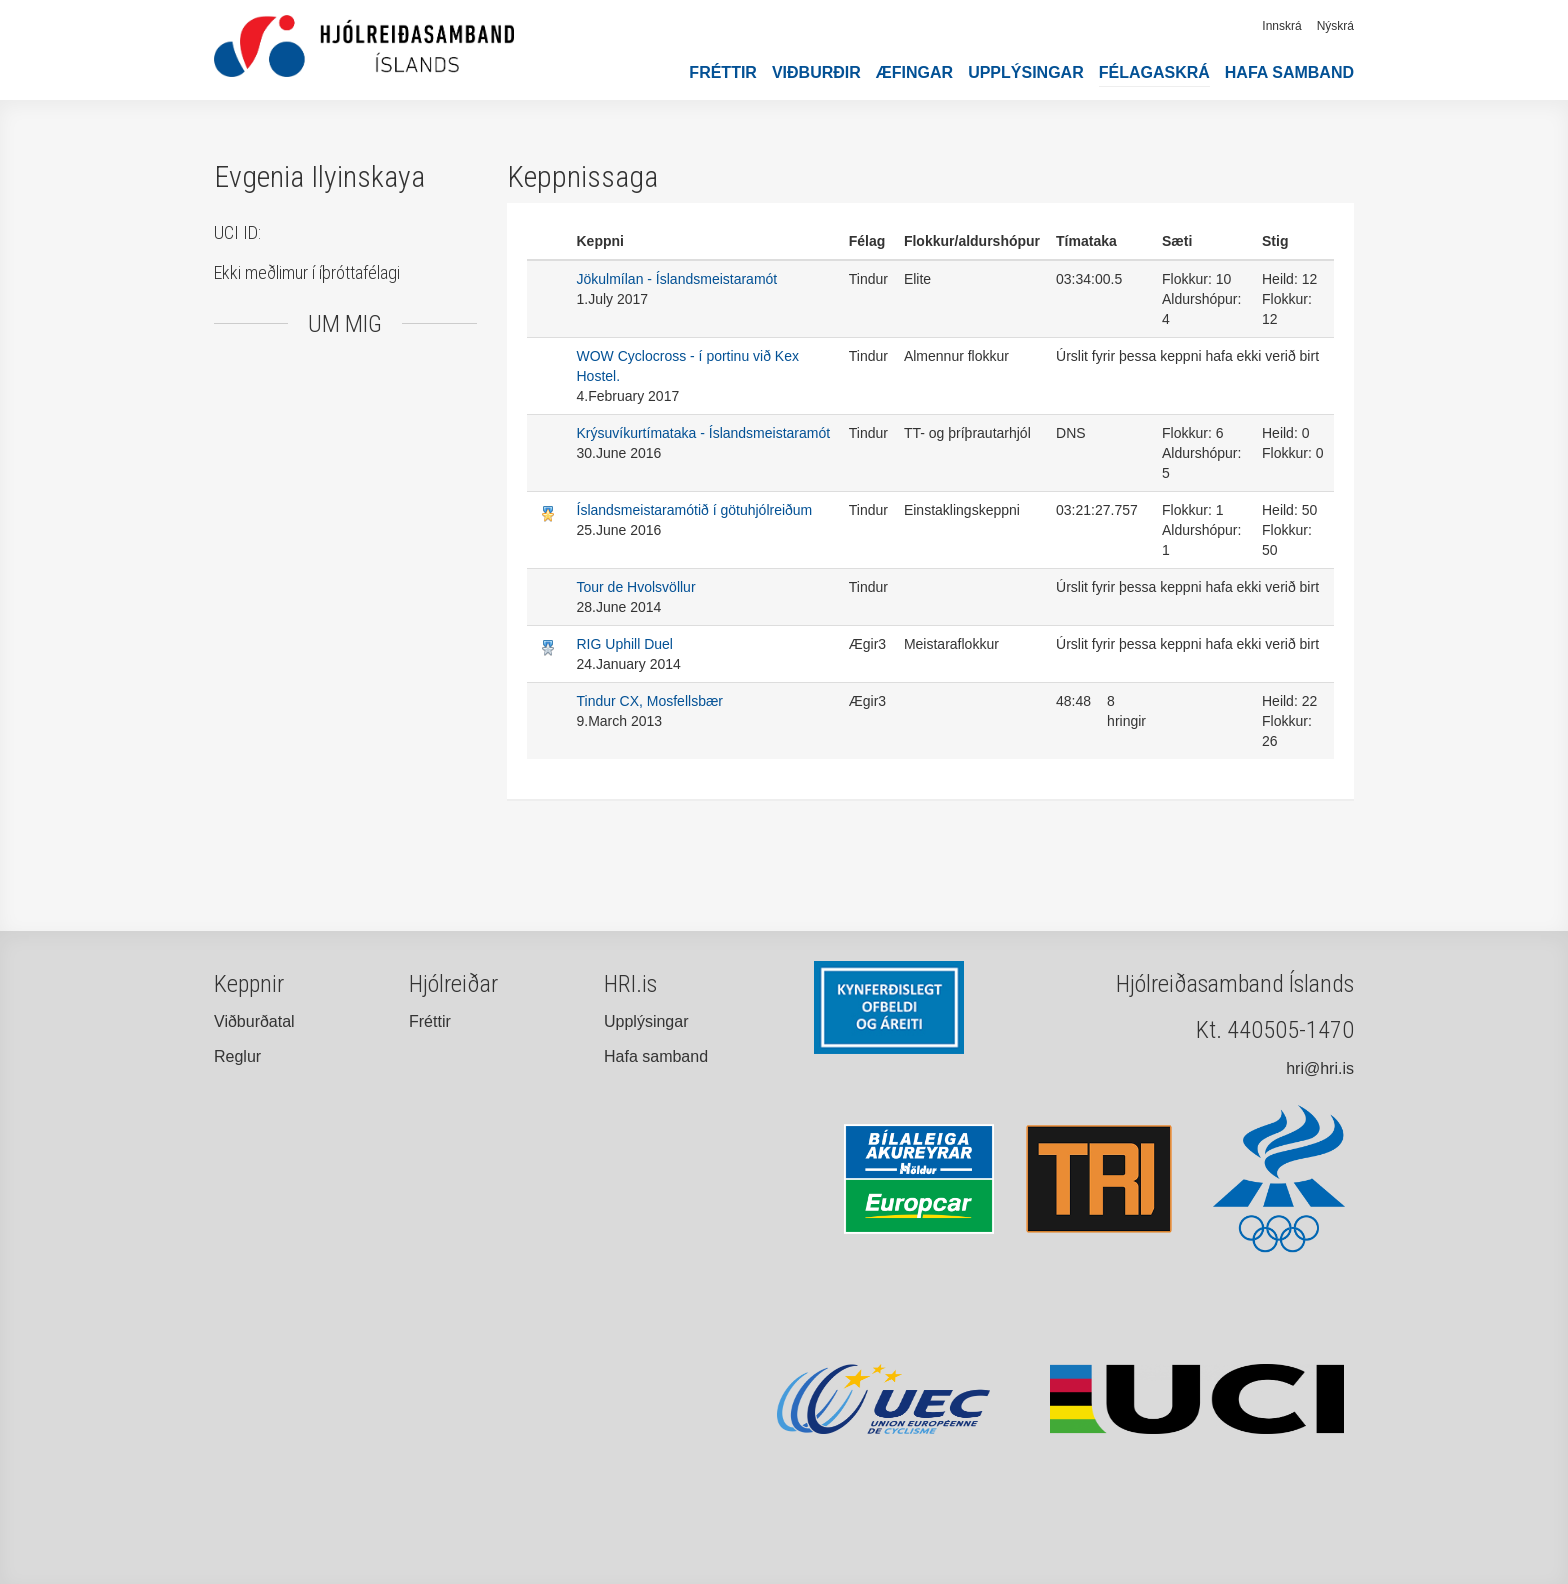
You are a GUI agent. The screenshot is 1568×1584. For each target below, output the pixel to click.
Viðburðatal (254, 1021)
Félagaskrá (1154, 72)
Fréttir (723, 72)
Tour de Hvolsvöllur (636, 587)
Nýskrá (1335, 26)
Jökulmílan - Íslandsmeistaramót (677, 279)
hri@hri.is (1320, 1068)
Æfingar (914, 72)
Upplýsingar (1026, 72)
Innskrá (1281, 26)
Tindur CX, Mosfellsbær (650, 701)
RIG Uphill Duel (625, 644)
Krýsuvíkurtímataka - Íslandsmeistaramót (704, 433)
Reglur (237, 1056)
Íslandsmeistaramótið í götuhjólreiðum (695, 510)
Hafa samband (1289, 72)
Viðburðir (816, 72)
